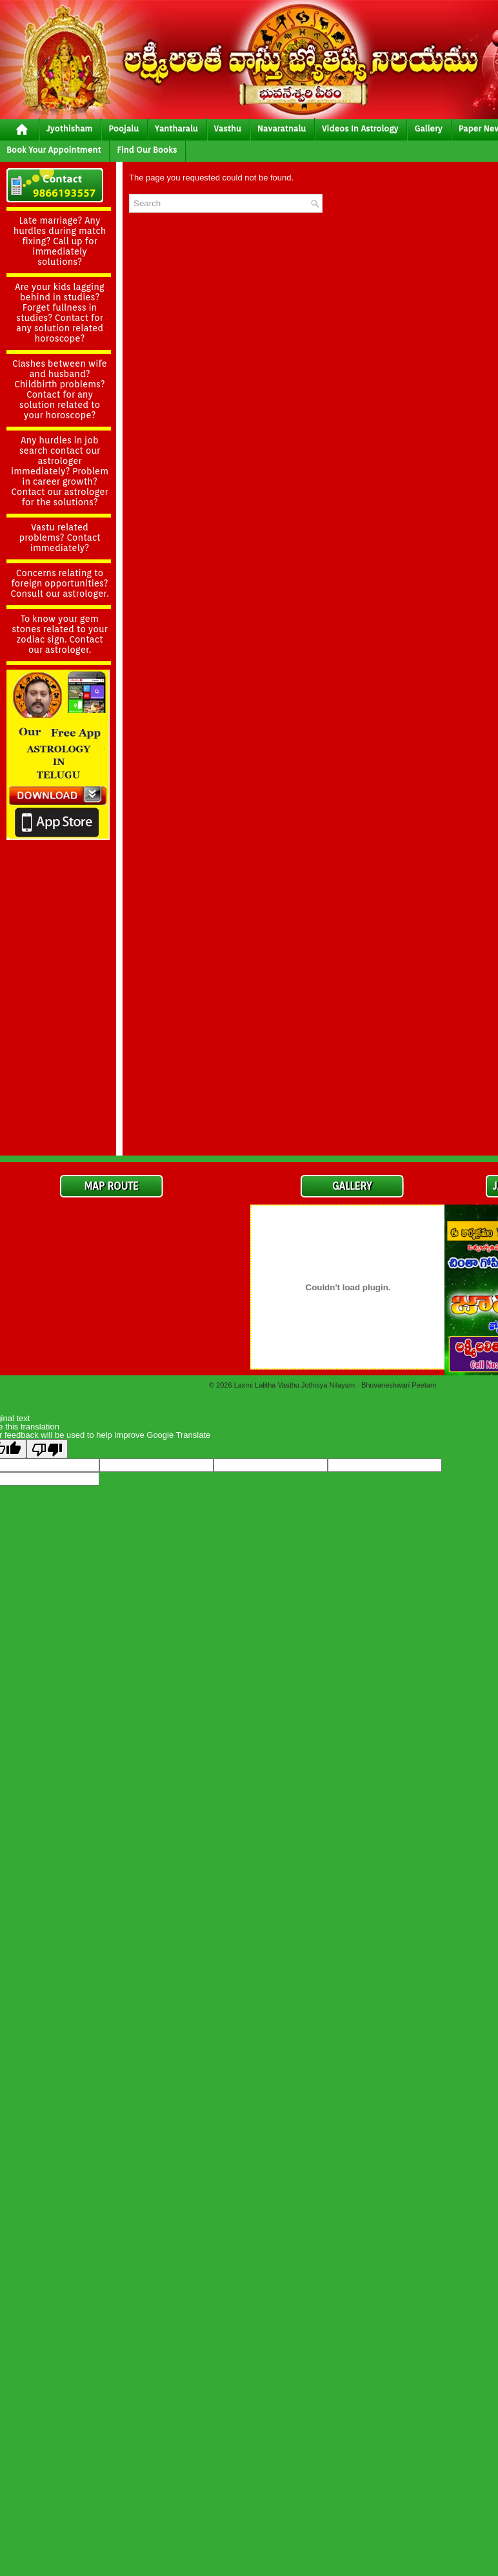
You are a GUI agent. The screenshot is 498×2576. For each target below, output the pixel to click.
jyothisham (69, 128)
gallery (428, 128)
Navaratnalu (281, 128)
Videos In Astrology (360, 128)
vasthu (227, 128)
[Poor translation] (47, 1448)
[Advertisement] (58, 956)
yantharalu (176, 128)
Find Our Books (147, 150)
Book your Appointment (53, 150)
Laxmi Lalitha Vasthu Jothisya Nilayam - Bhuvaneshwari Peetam (335, 1385)
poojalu (123, 128)
